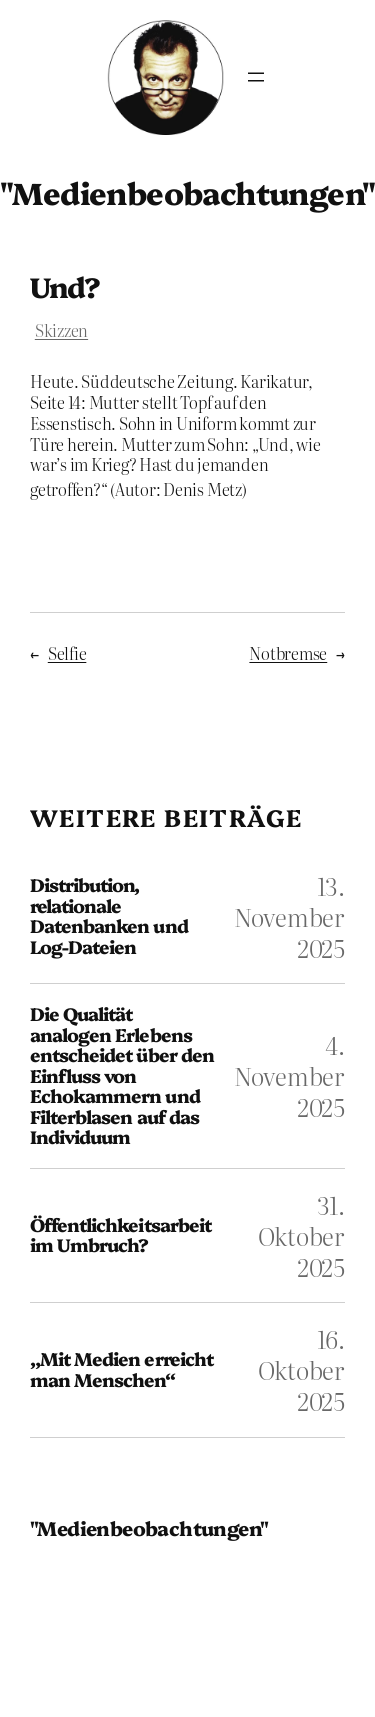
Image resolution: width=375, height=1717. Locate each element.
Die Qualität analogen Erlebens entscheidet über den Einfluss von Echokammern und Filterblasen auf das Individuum (122, 1075)
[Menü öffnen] (256, 77)
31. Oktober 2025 (301, 1235)
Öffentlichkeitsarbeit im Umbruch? (120, 1235)
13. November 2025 (289, 916)
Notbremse (288, 653)
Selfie (67, 653)
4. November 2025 (289, 1075)
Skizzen (61, 330)
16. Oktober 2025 (301, 1369)
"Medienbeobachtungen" (149, 1527)
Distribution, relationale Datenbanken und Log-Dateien (109, 916)
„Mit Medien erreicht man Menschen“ (121, 1369)
